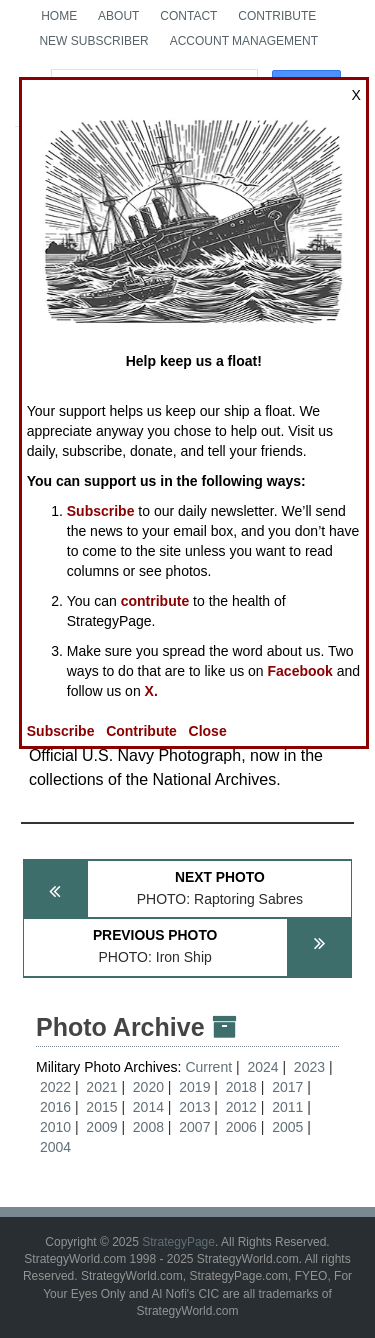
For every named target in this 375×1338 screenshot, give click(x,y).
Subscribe (101, 511)
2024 (262, 1067)
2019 (194, 1087)
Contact (188, 16)
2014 (148, 1107)
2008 (148, 1127)
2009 (101, 1127)
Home (59, 16)
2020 (148, 1087)
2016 (55, 1107)
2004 (55, 1147)
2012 (241, 1107)
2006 (241, 1127)
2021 (101, 1087)
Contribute (277, 16)
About (118, 16)
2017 (287, 1087)
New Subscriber (93, 41)
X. (151, 691)
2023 (309, 1067)
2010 (55, 1127)
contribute (155, 601)
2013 (194, 1107)
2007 (194, 1127)
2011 (287, 1107)
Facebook (300, 671)
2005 (287, 1127)
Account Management (244, 41)
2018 (241, 1087)
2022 (55, 1087)
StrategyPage (178, 1242)
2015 (101, 1107)
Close (208, 731)
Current (210, 1067)
